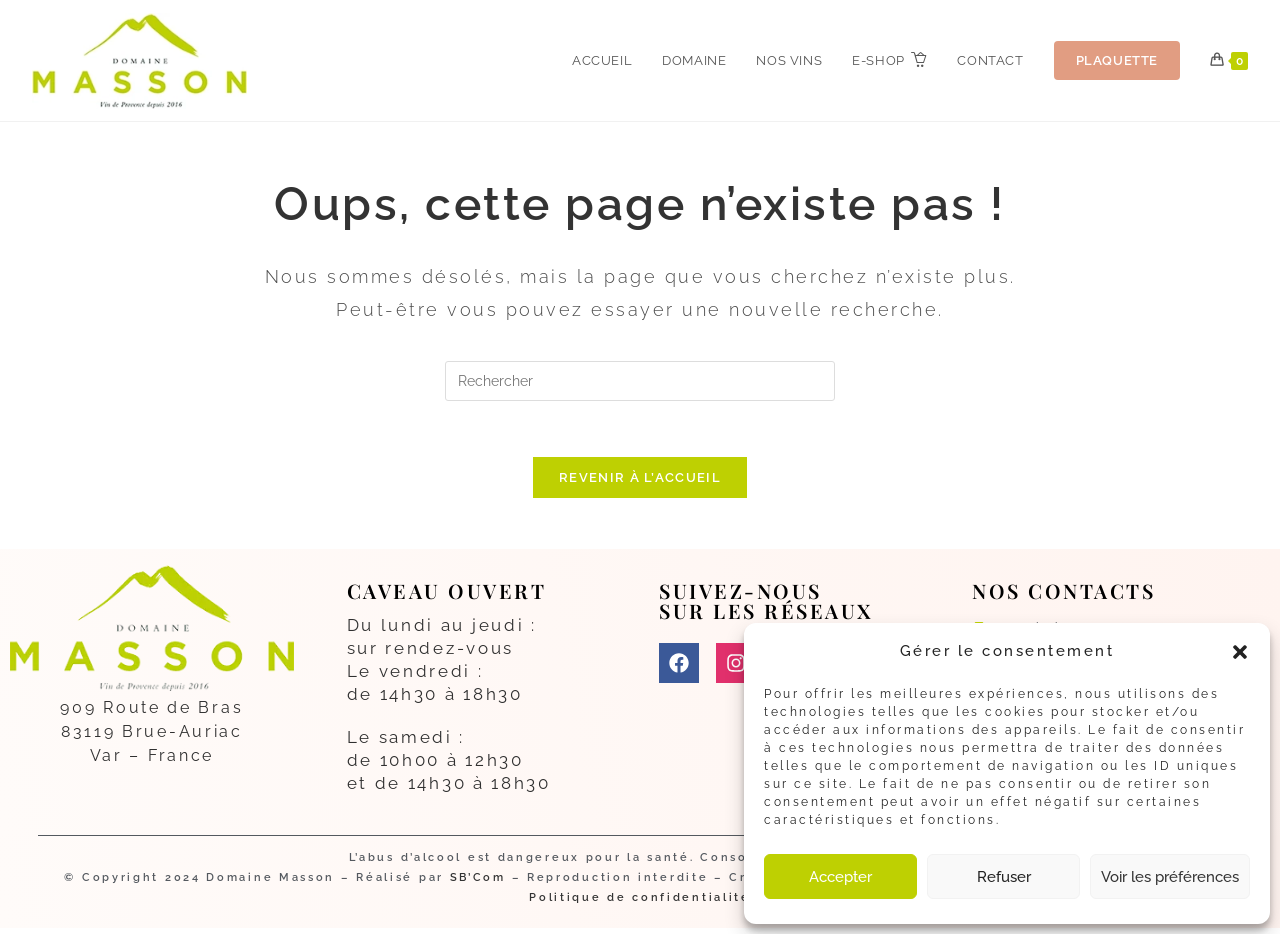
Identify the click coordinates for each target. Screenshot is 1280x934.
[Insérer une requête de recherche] (640, 381)
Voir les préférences (1170, 877)
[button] (1240, 652)
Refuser (1004, 877)
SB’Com (478, 883)
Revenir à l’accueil (640, 482)
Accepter (840, 877)
